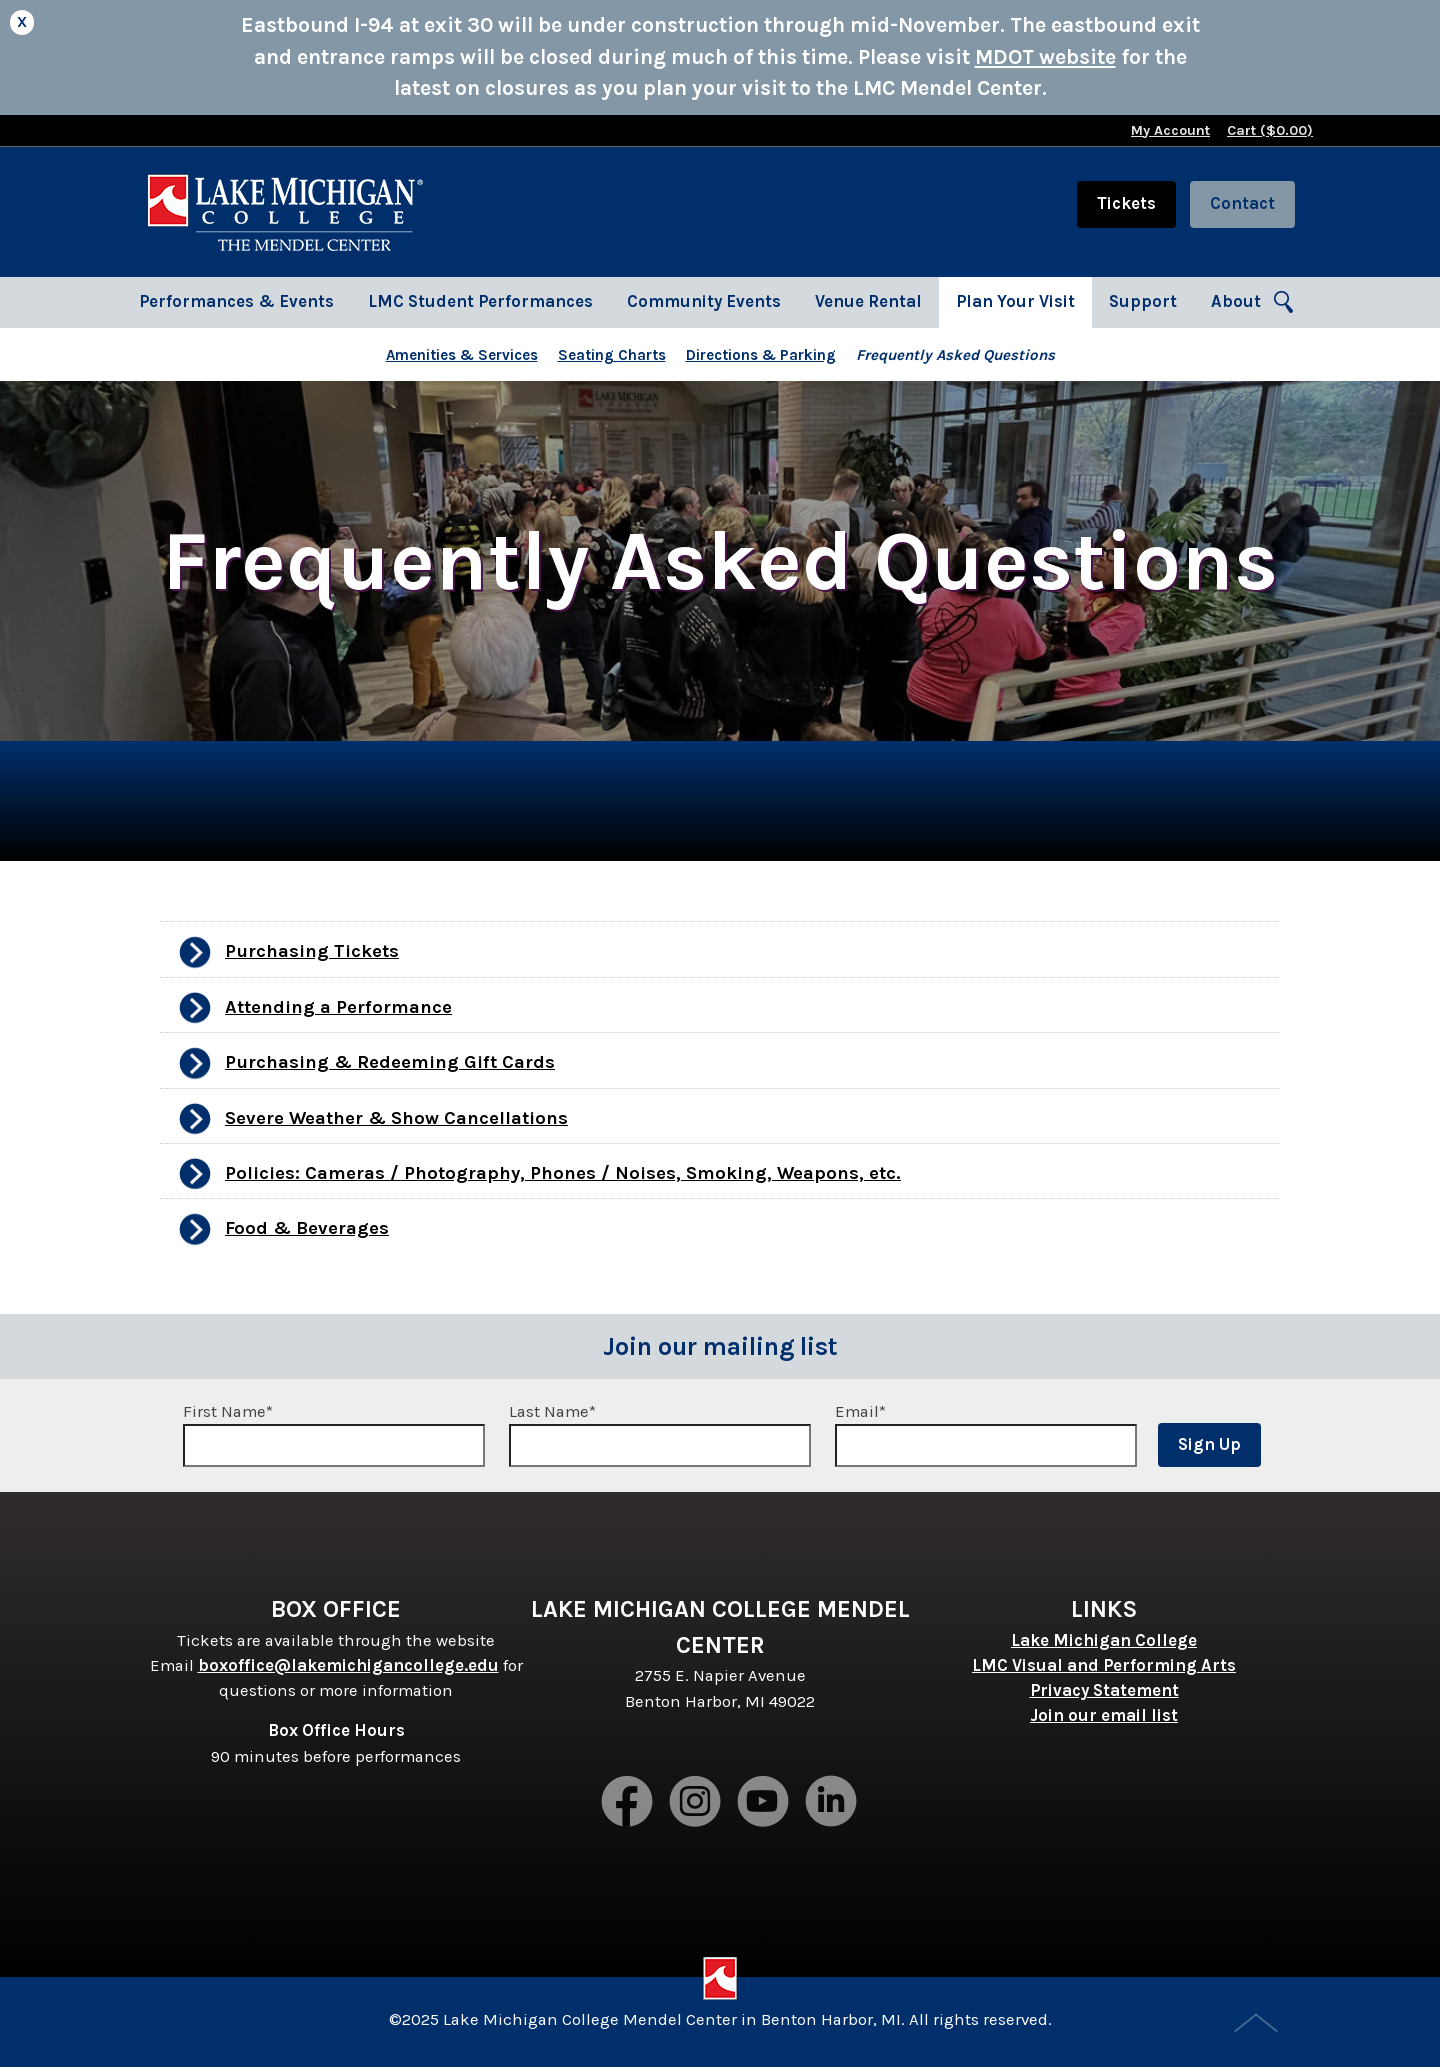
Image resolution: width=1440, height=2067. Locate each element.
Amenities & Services (462, 355)
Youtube (764, 1803)
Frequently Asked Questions (955, 355)
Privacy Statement (1104, 1690)
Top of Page (1258, 2025)
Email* (986, 1434)
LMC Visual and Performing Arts (1104, 1665)
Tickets (1126, 203)
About (1236, 301)
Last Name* (660, 1434)
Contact (1242, 203)
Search (1285, 303)
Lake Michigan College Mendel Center (285, 212)
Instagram (696, 1803)
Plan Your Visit (1015, 301)
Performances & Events (236, 301)
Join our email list (1104, 1715)
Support (1143, 301)
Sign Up (1209, 1444)
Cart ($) (1270, 130)
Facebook (628, 1803)
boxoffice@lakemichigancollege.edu (348, 1665)
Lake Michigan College (1104, 1640)
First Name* (334, 1434)
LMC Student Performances (480, 301)
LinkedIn (832, 1803)
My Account (1170, 130)
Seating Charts (612, 355)
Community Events (704, 301)
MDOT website (1045, 57)
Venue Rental (868, 301)
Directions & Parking (761, 355)
